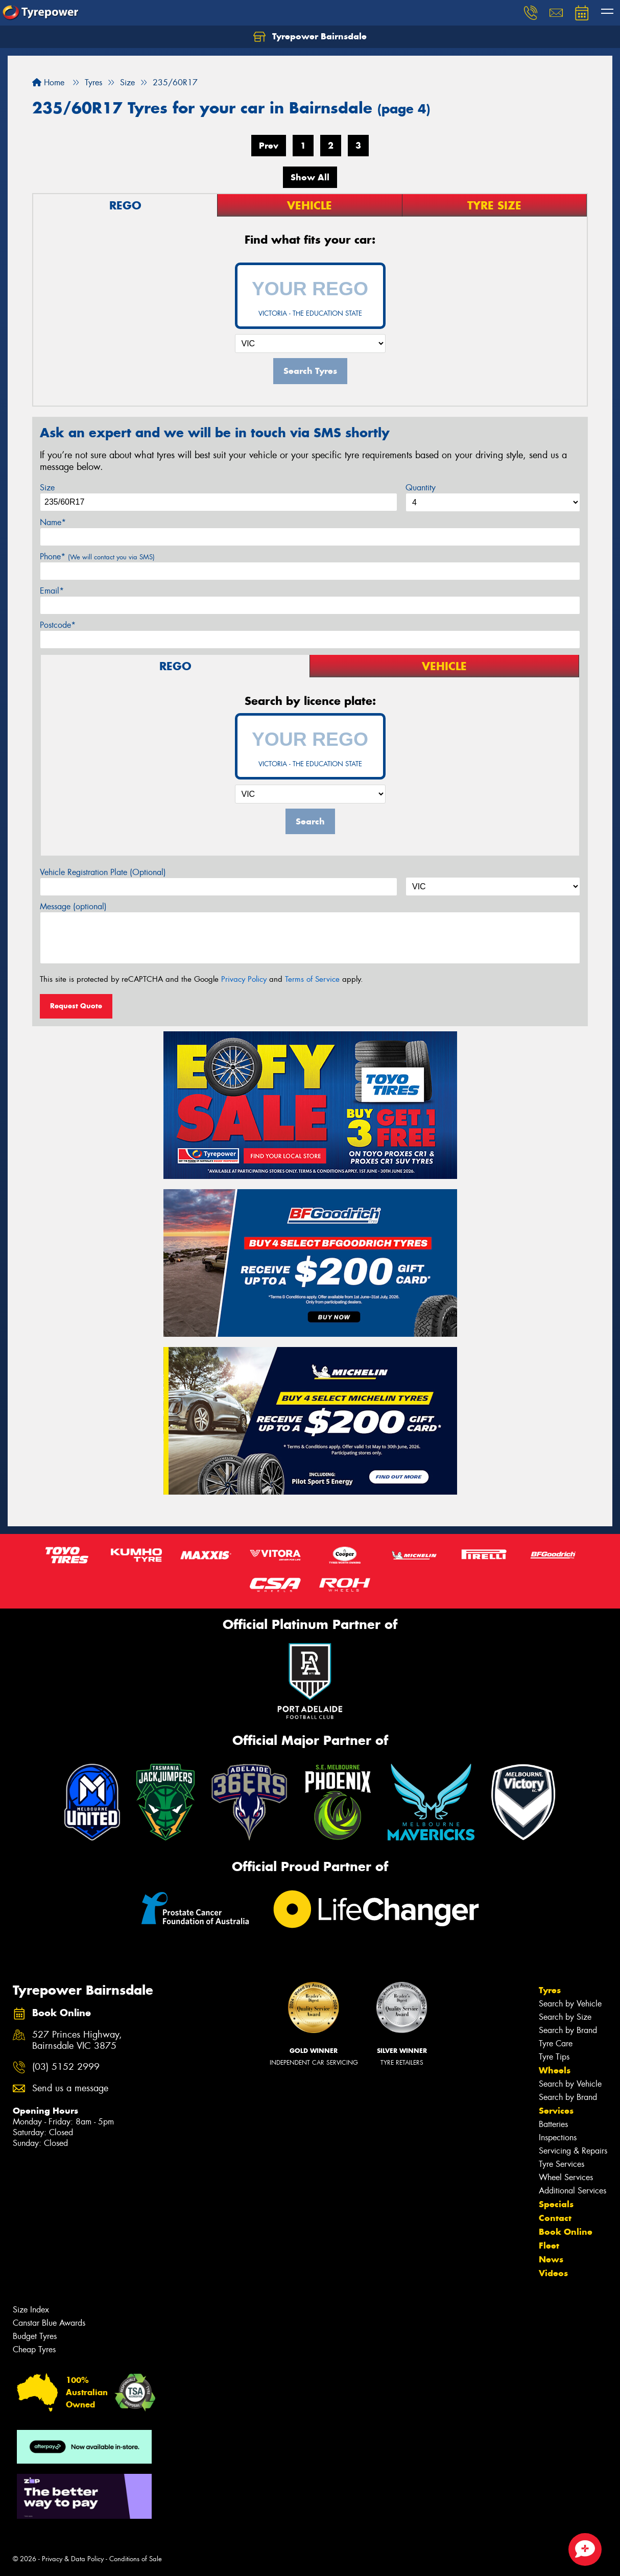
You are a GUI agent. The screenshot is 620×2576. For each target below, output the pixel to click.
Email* (52, 590)
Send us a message (70, 2088)
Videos (553, 2273)
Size (47, 487)
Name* (53, 522)
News (551, 2259)
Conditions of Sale (135, 2559)
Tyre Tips (554, 2056)
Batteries (553, 2124)
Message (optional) (73, 906)
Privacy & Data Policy (73, 2559)
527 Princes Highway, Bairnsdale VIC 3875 (77, 2040)
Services (556, 2110)
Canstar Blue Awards (49, 2323)
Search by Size (565, 2017)
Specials (556, 2204)
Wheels (554, 2070)
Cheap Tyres (34, 2349)
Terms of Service (312, 979)
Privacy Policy (244, 979)
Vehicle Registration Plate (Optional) (103, 872)
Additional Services (572, 2190)
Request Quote (76, 1005)
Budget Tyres (35, 2336)
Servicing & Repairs (573, 2150)
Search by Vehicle (570, 2003)
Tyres (550, 1990)
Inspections (558, 2137)
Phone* (97, 556)
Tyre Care (556, 2043)
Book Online (565, 2231)
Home (48, 82)
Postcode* (58, 625)
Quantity (421, 487)
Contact (555, 2218)
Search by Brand (568, 2030)
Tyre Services (561, 2164)
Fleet (549, 2245)
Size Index (31, 2309)
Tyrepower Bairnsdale (310, 37)
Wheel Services (566, 2177)
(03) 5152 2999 (66, 2067)
